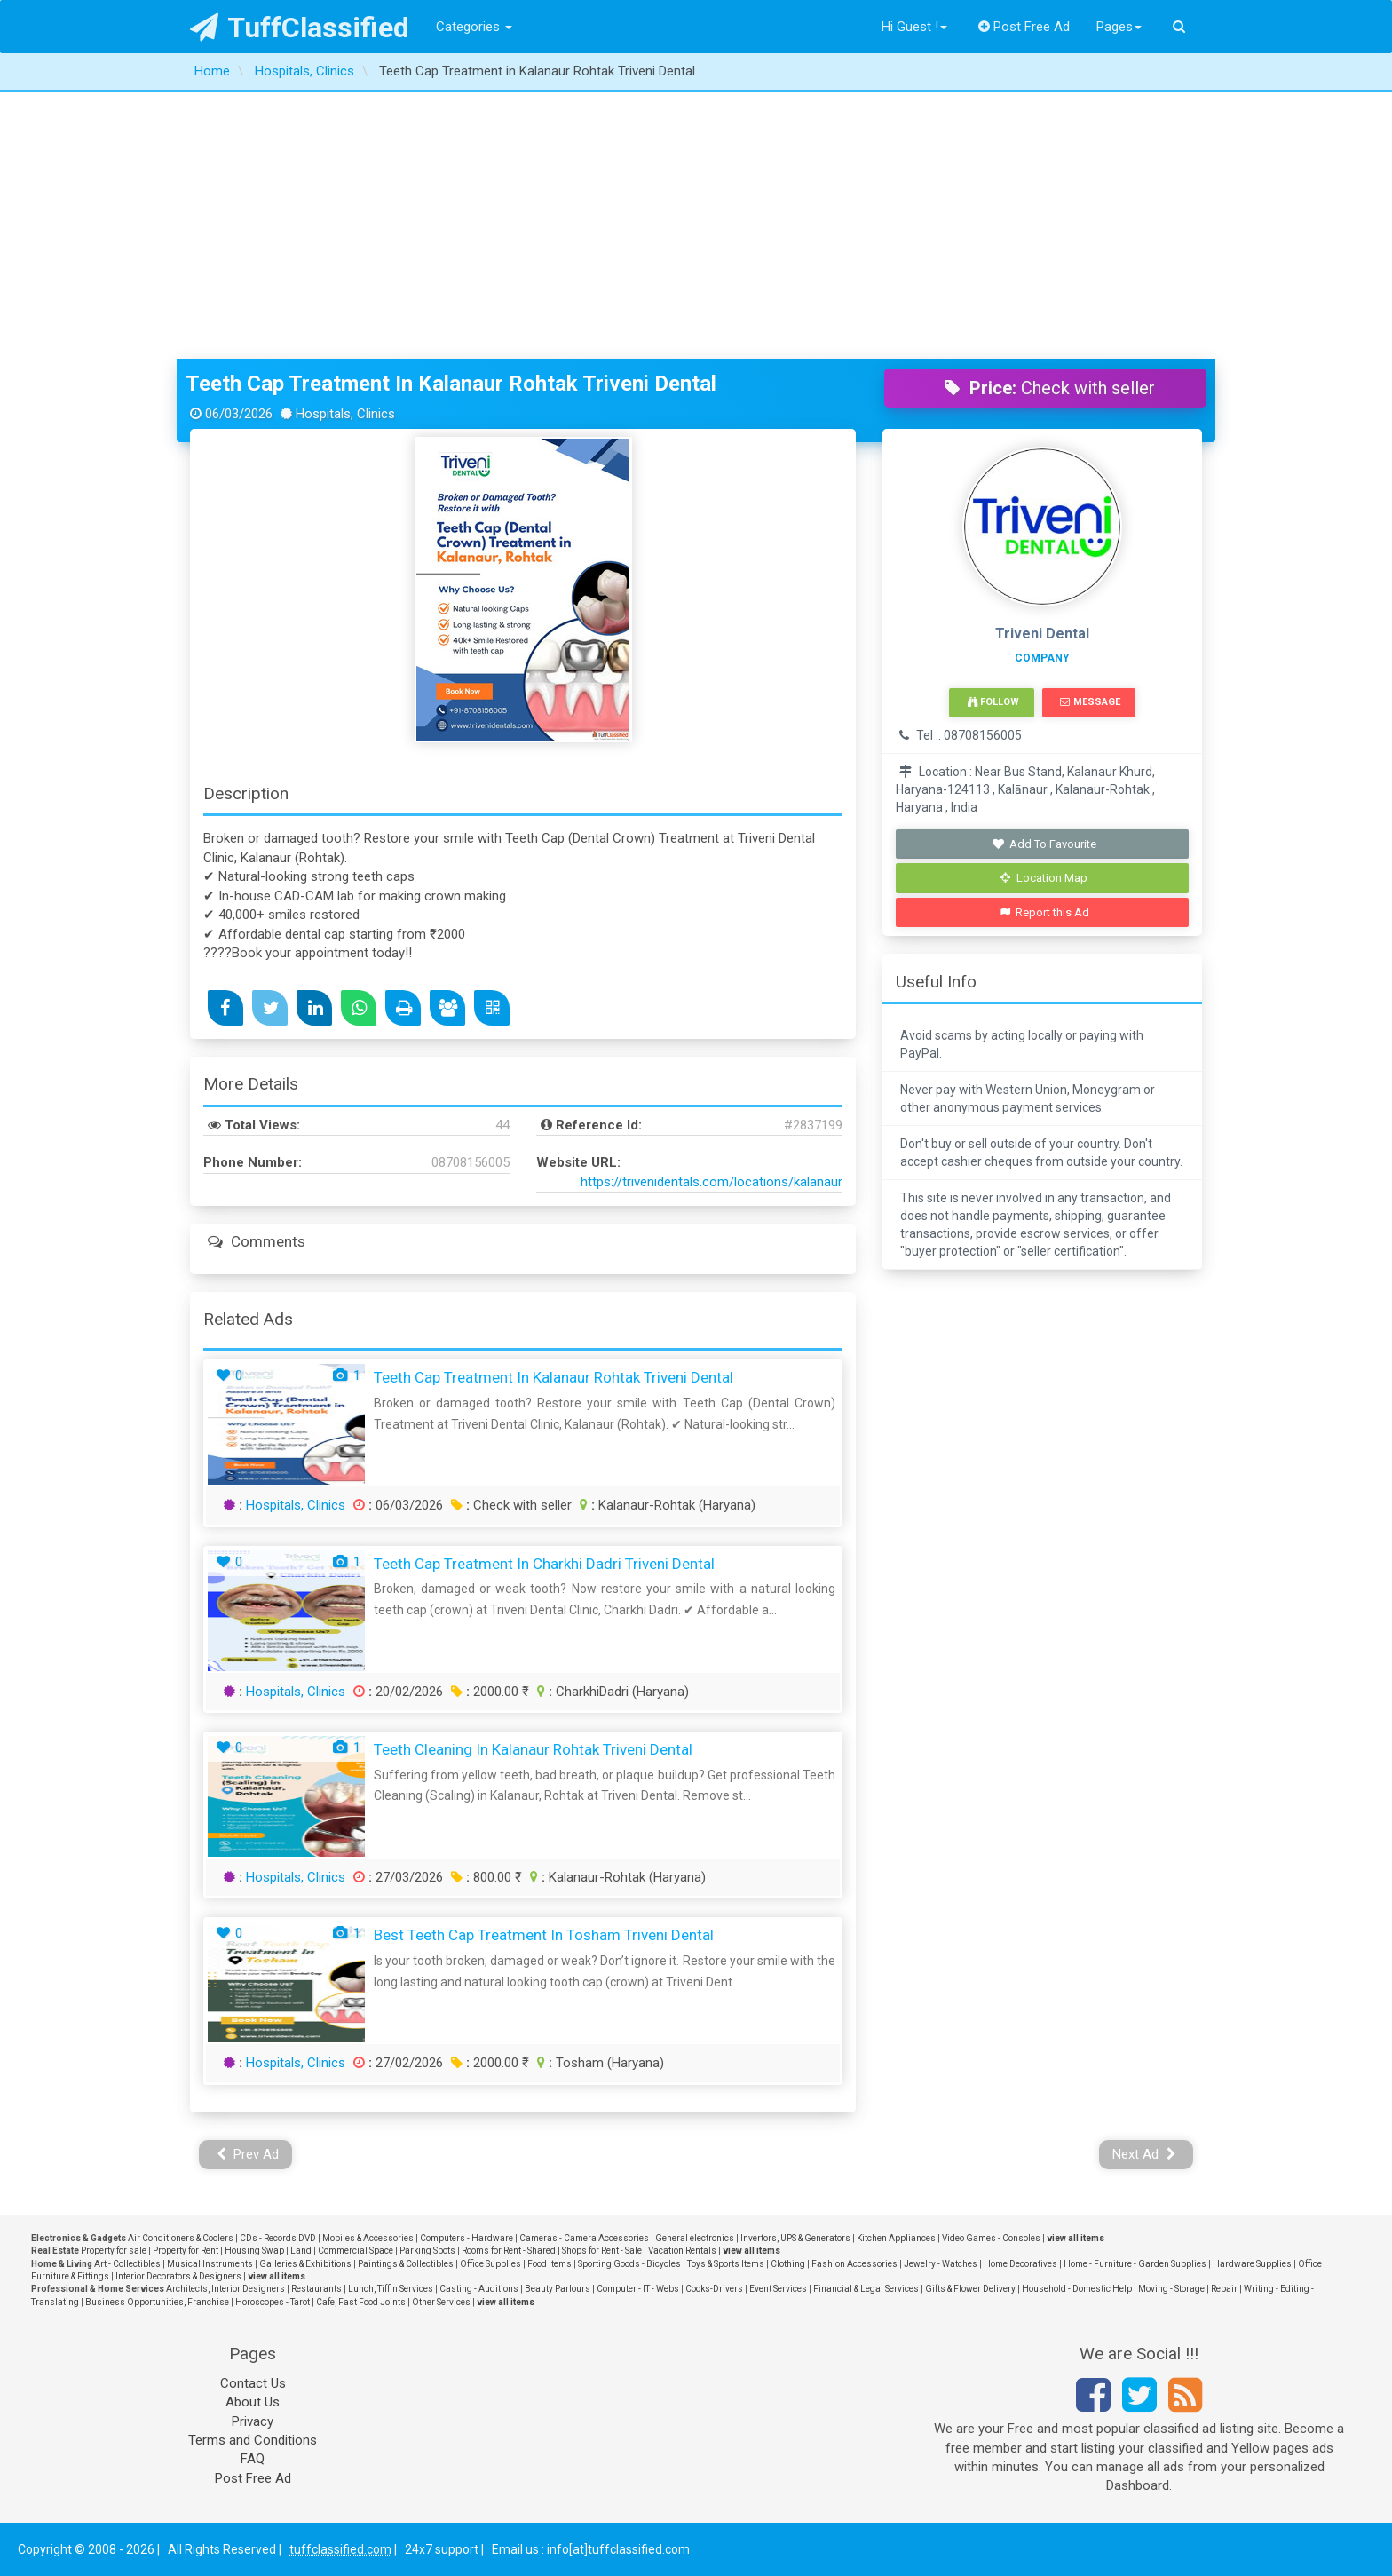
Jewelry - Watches (940, 2264)
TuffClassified (299, 27)
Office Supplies (490, 2264)
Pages (1119, 27)
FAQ (253, 2459)
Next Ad (1144, 2154)
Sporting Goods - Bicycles (629, 2264)
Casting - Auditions (478, 2289)
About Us (252, 2402)
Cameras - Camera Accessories (584, 2238)
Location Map (1044, 877)
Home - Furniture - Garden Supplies (1135, 2264)
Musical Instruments (210, 2264)
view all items (1075, 2238)
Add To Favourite (1044, 844)
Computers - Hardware (466, 2238)
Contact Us (253, 2383)
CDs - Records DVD (278, 2238)
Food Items (549, 2264)
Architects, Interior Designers (225, 2289)
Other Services (441, 2302)
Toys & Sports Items (725, 2264)
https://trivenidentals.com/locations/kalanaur (711, 1182)
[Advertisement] (696, 225)
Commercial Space (355, 2250)
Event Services (778, 2289)
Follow (993, 702)
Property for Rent (185, 2250)
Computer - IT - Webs (638, 2289)
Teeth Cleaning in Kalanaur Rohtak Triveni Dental (533, 1749)
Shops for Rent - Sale (602, 2250)
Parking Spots (427, 2250)
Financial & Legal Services (866, 2289)
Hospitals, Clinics (295, 1505)
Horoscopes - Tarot (272, 2302)
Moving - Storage (1171, 2289)
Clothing (788, 2264)
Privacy (252, 2421)
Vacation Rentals (682, 2250)
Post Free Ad (1024, 27)
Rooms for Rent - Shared (509, 2250)
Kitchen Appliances (896, 2238)
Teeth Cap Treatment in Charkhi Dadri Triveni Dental (544, 1564)
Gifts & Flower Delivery (970, 2289)
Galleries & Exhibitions (305, 2264)
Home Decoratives (1020, 2264)
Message (1089, 702)
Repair (1224, 2289)
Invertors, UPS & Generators (795, 2238)
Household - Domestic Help (1077, 2289)
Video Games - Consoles (991, 2238)
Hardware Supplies (1252, 2264)
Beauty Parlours (557, 2289)
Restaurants (316, 2289)
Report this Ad (1044, 912)
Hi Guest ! (914, 27)
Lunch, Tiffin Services (390, 2289)
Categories (474, 27)
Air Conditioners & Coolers (180, 2238)
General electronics (694, 2238)
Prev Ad (248, 2154)
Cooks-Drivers (714, 2289)
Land (301, 2250)
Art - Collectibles (127, 2264)
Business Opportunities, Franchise (157, 2302)
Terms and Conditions (252, 2440)
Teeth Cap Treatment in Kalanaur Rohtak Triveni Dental (451, 383)
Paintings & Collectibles (406, 2264)
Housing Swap (254, 2250)
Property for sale (113, 2250)
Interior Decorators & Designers (178, 2276)
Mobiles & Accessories (368, 2238)
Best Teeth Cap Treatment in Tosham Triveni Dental (544, 1935)
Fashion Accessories (854, 2264)
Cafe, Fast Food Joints (361, 2302)
